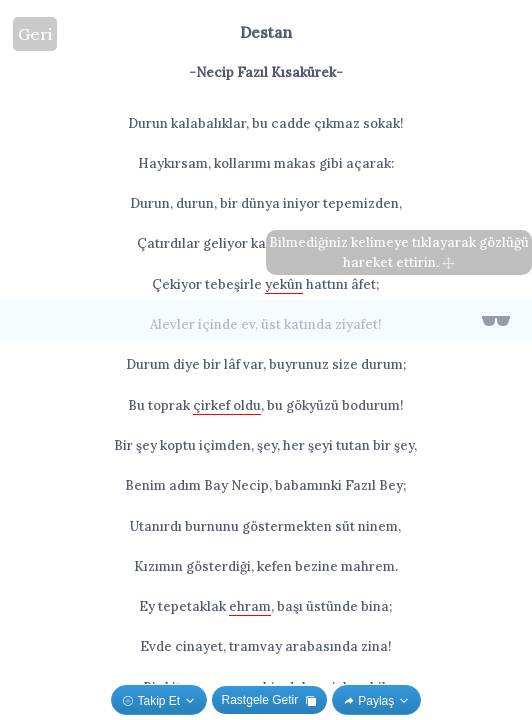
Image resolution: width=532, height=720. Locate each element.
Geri (35, 34)
